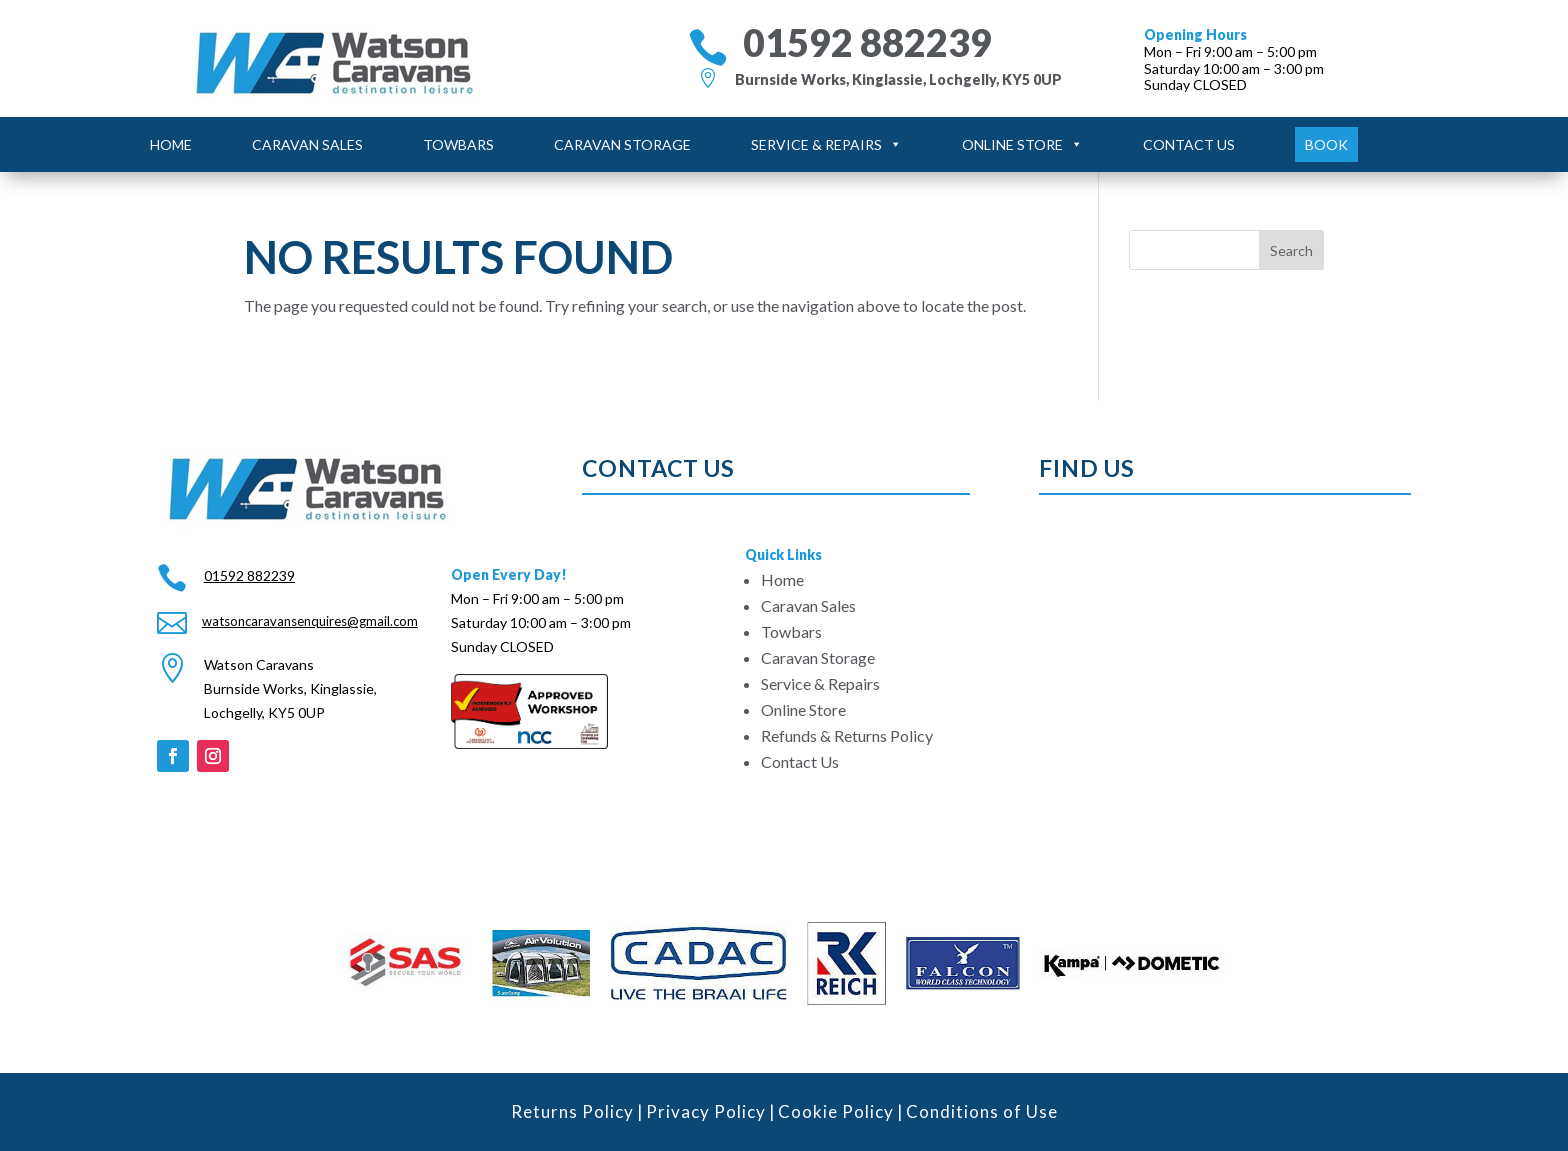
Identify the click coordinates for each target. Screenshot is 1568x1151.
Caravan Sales (307, 144)
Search (1291, 250)
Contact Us (1189, 144)
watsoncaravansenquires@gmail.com (310, 621)
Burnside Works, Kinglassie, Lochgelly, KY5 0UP (898, 79)
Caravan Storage (622, 144)
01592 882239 (867, 42)
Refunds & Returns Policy (847, 735)
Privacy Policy (706, 1111)
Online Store (1022, 144)
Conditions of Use (982, 1111)
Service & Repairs (826, 144)
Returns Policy (572, 1111)
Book (1326, 144)
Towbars (458, 144)
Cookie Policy (836, 1111)
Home (171, 144)
